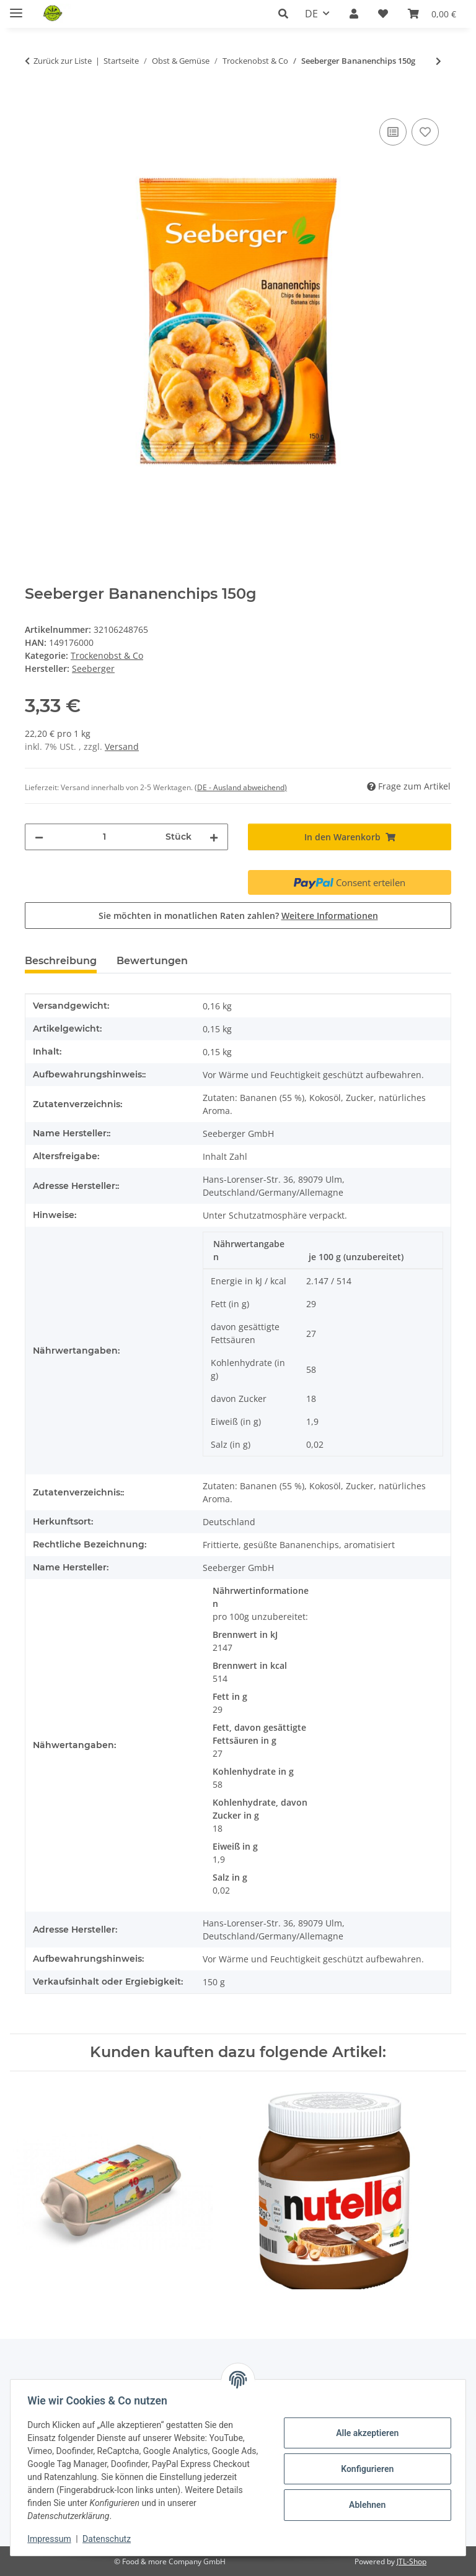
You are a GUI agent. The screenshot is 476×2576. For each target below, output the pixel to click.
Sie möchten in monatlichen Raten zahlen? (238, 915)
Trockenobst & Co (107, 655)
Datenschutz (110, 2539)
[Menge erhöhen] (213, 837)
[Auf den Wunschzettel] (425, 132)
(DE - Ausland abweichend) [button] (241, 787)
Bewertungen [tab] (152, 961)
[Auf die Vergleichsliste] (393, 132)
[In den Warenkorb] (35, 101)
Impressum (52, 2539)
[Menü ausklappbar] (16, 7)
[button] (286, 13)
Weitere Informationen (329, 915)
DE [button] (311, 13)
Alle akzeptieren (364, 2433)
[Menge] (104, 837)
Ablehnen (364, 2505)
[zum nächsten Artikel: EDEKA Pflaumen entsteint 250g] (438, 61)
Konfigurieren (364, 2469)
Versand (122, 746)
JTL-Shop (411, 2561)
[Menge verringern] (39, 837)
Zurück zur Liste (62, 60)
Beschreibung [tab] (61, 961)
